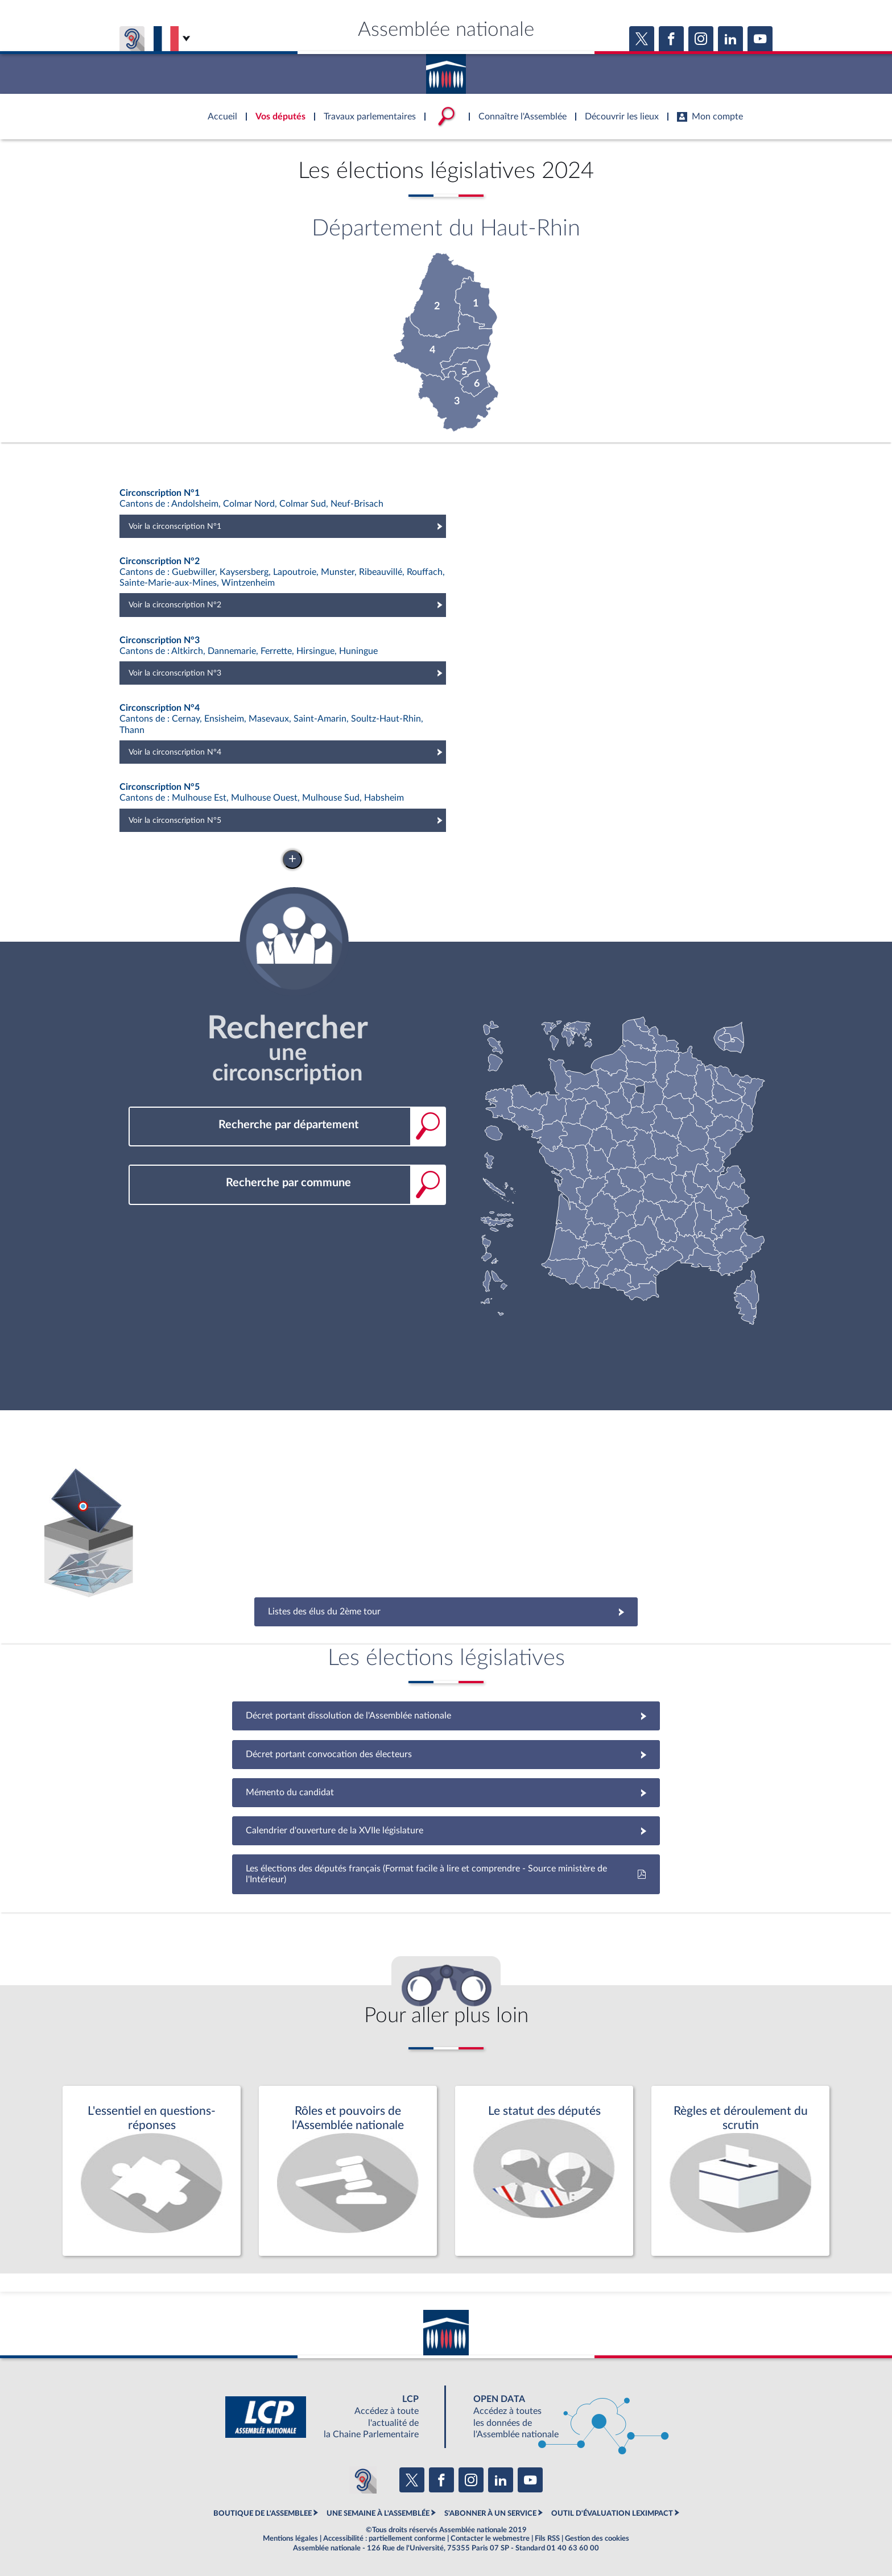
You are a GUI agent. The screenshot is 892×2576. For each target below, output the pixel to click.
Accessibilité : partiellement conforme (384, 2538)
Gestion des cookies (597, 2538)
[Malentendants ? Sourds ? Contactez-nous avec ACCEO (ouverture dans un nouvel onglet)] (363, 2480)
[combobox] (287, 1125)
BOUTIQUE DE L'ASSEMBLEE (262, 2513)
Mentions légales (290, 2538)
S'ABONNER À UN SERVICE (490, 2513)
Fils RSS (547, 2538)
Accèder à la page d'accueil (446, 70)
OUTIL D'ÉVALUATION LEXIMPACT (612, 2513)
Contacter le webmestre (490, 2538)
